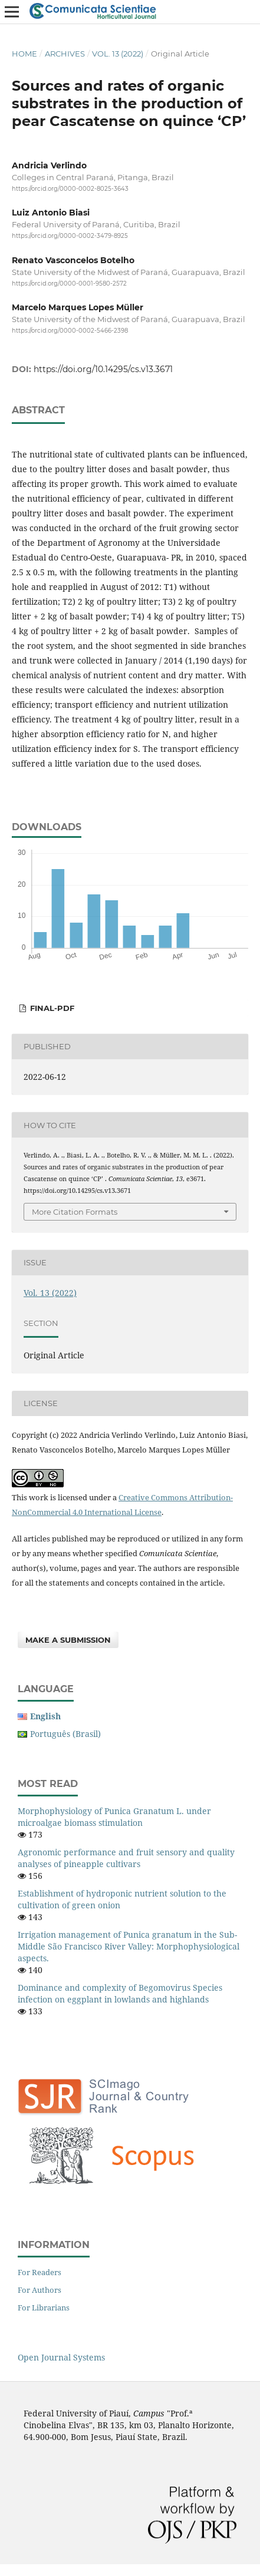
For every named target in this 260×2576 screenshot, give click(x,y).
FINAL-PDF (51, 1008)
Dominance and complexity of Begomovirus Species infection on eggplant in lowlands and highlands (120, 1993)
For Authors (39, 2290)
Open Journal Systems (61, 2357)
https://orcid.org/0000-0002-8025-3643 (70, 189)
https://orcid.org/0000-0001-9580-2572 (69, 283)
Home (24, 53)
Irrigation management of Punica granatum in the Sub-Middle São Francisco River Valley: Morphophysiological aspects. (128, 1946)
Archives (65, 53)
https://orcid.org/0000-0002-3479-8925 (70, 236)
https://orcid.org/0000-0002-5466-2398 (70, 330)
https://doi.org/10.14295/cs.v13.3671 (103, 369)
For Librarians (44, 2307)
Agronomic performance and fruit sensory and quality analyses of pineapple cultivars (126, 1857)
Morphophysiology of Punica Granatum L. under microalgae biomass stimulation (114, 1816)
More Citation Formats (74, 1211)
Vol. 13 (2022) (117, 53)
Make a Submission (68, 1640)
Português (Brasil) (65, 1733)
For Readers (39, 2272)
